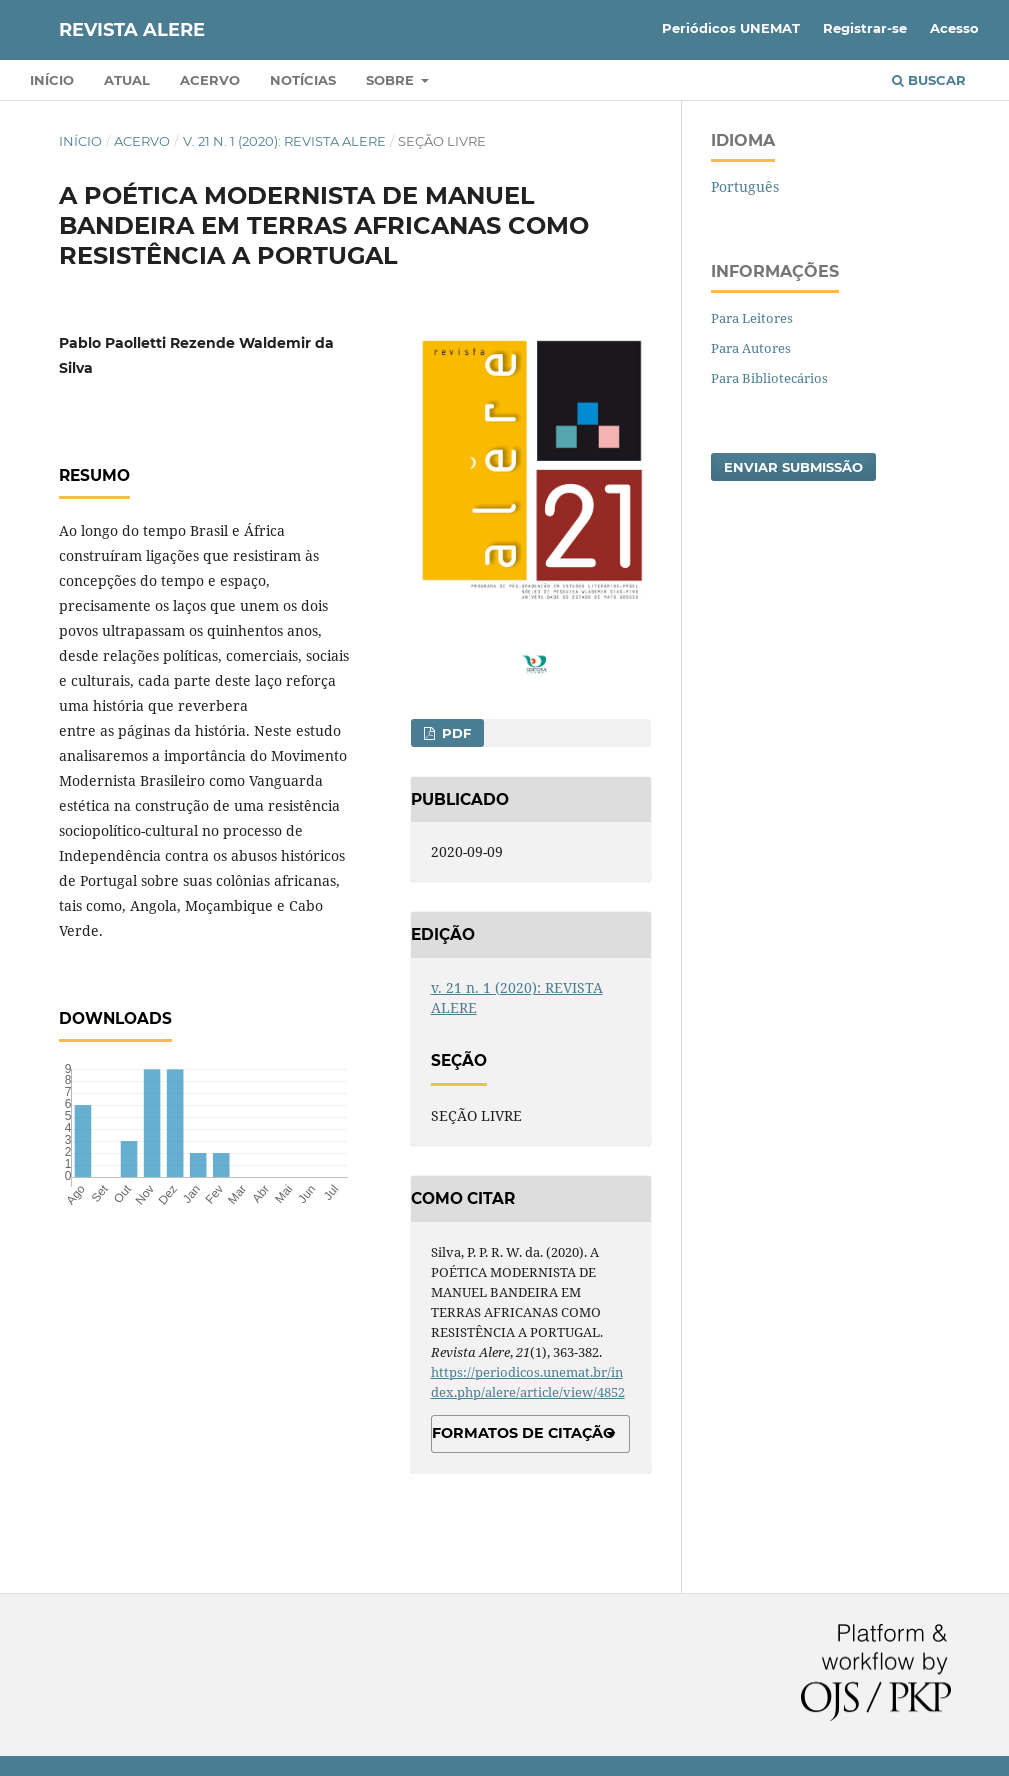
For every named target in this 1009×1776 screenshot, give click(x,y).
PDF (454, 733)
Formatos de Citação (523, 1433)
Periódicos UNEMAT (731, 28)
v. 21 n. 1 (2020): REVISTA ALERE (284, 141)
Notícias (303, 80)
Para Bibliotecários (769, 378)
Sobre (392, 80)
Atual (127, 80)
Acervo (210, 80)
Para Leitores (752, 318)
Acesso (954, 28)
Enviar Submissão (793, 467)
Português (745, 186)
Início (52, 80)
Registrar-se (865, 28)
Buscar (929, 80)
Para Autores (751, 348)
